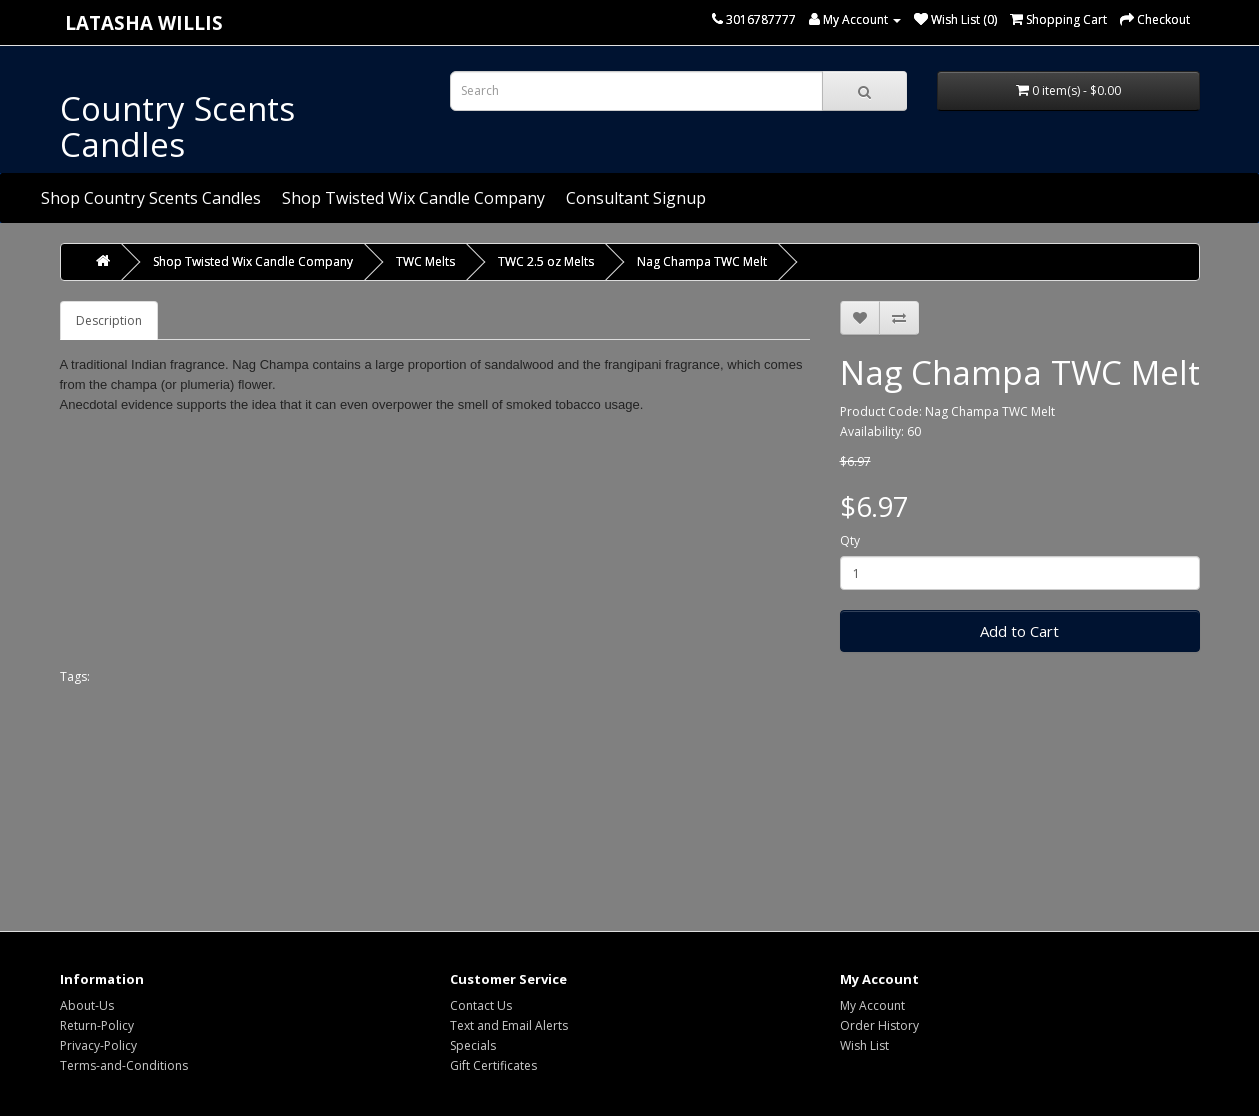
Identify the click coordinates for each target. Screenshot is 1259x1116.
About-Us (87, 1005)
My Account (872, 1005)
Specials (473, 1045)
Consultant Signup (636, 198)
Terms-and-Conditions (124, 1065)
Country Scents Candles (177, 126)
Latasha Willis (144, 22)
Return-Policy (97, 1025)
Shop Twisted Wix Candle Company (413, 198)
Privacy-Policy (98, 1045)
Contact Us (481, 1005)
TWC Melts (425, 261)
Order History (879, 1025)
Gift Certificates (493, 1065)
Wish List (864, 1045)
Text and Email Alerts (509, 1025)
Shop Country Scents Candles (151, 198)
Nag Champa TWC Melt (702, 261)
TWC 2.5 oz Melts (546, 261)
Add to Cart (1019, 631)
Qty (850, 540)
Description (109, 320)
